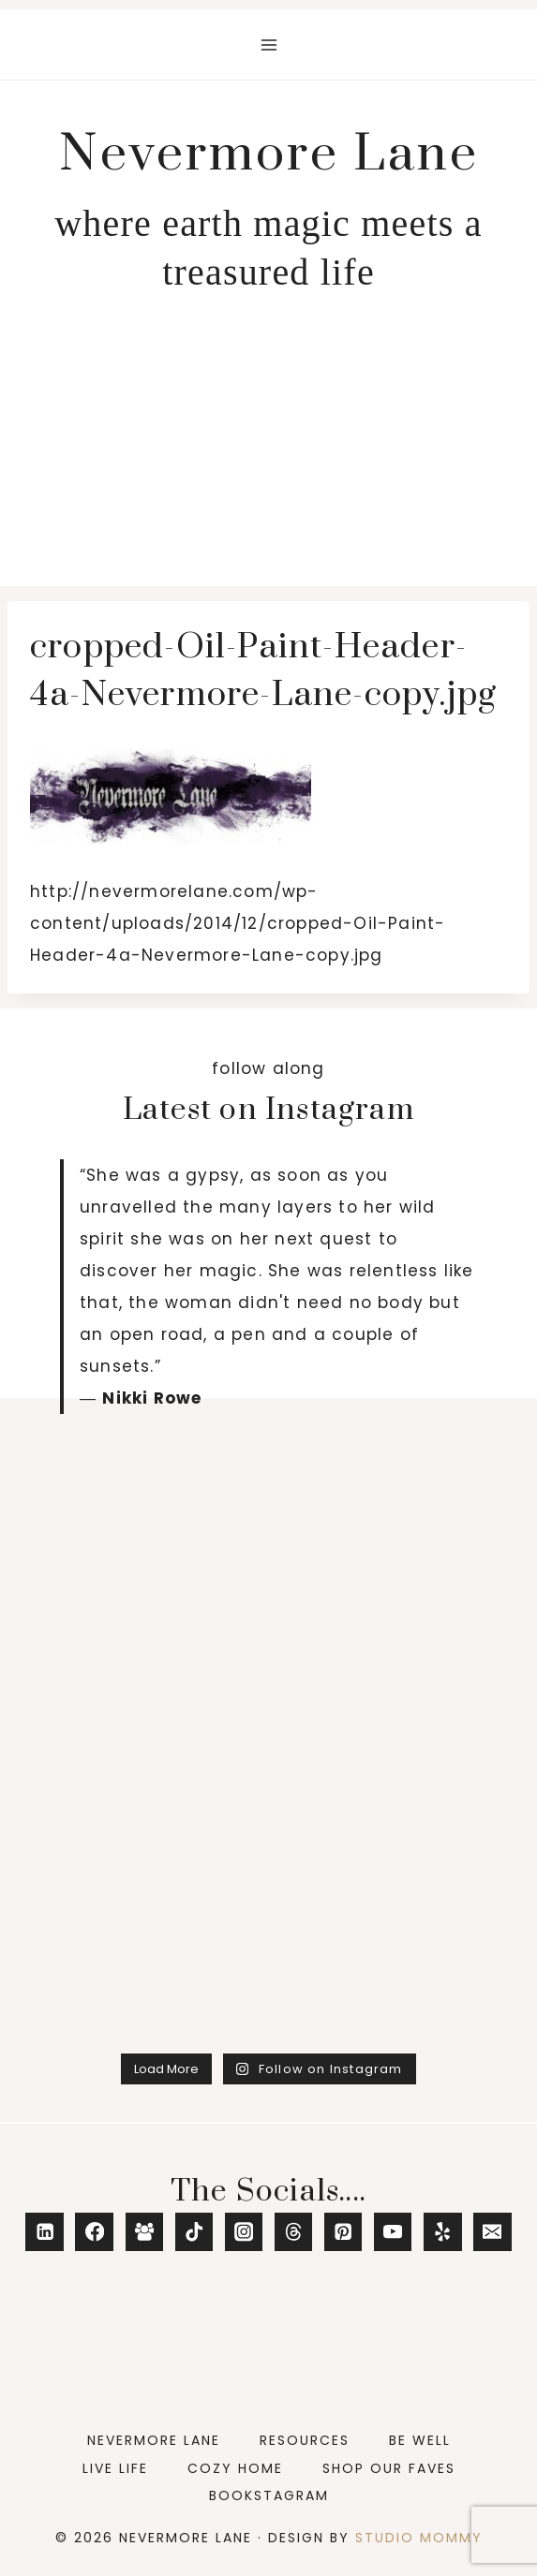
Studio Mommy (419, 2537)
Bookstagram (269, 2495)
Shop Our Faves (388, 2468)
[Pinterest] (343, 2232)
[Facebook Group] (145, 2232)
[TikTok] (194, 2232)
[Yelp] (443, 2232)
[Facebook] (94, 2232)
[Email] (492, 2232)
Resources (305, 2440)
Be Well (420, 2440)
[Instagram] (244, 2232)
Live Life (115, 2468)
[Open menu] (268, 44)
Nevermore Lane (153, 2440)
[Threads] (294, 2232)
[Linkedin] (44, 2232)
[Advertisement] (268, 446)
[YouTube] (393, 2232)
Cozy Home (235, 2468)
